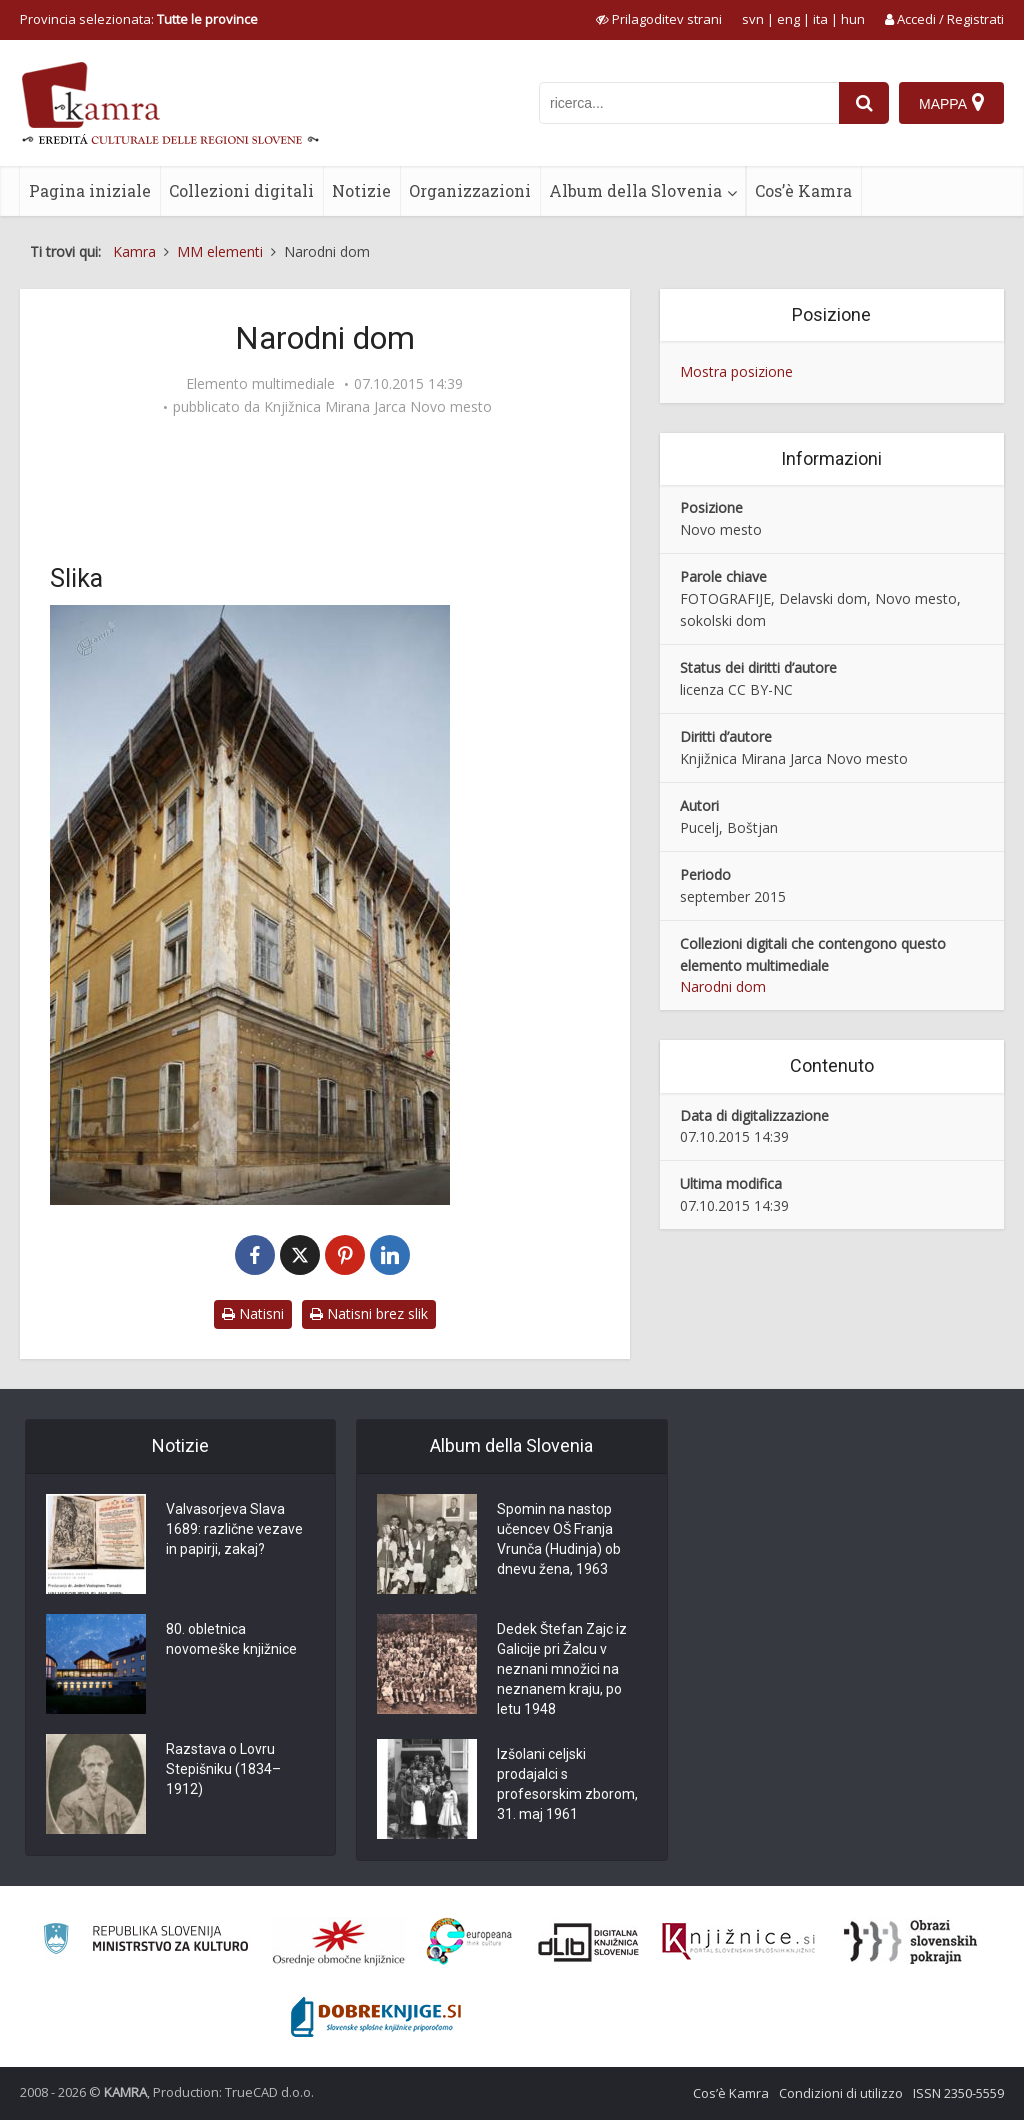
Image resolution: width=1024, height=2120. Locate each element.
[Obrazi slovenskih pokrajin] (910, 1942)
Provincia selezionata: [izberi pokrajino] (139, 19)
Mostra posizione (736, 371)
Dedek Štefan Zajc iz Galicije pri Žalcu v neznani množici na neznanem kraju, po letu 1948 (562, 1669)
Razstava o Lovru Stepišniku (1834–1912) (223, 1769)
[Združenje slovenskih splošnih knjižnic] (738, 1942)
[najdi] (864, 103)
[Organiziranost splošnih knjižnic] (339, 1942)
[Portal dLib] (589, 1942)
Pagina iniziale (90, 190)
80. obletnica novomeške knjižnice (231, 1639)
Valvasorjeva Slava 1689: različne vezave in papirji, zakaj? (234, 1529)
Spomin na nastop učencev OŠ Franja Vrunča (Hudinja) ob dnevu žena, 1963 (559, 1539)
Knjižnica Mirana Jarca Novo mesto (378, 407)
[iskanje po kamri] (689, 103)
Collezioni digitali (241, 190)
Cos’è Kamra (803, 190)
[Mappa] (951, 103)
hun (853, 19)
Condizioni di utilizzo (841, 2093)
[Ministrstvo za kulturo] (145, 1941)
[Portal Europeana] (469, 1941)
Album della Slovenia (635, 190)
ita (820, 19)
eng (788, 19)
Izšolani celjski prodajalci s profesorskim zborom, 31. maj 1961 (567, 1784)
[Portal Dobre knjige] (376, 2017)
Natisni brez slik (369, 1313)
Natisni (253, 1313)
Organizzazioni (470, 190)
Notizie (361, 190)
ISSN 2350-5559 (958, 2093)
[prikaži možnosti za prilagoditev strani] (659, 19)
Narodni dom (723, 986)
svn (753, 19)
